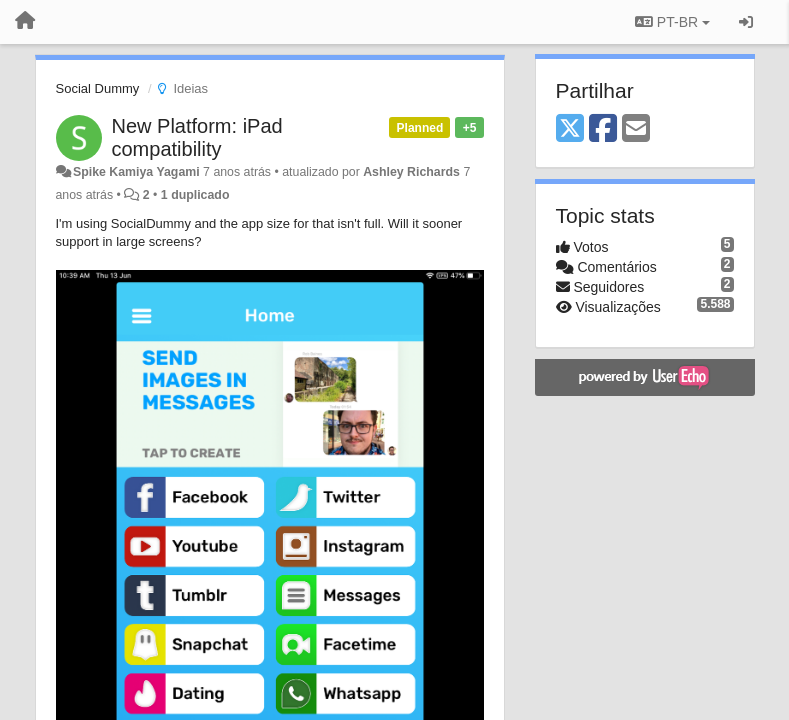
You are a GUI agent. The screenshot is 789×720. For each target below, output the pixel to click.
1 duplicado (195, 195)
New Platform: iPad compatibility (197, 137)
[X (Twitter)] (570, 129)
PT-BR (672, 22)
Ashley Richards (411, 172)
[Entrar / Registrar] (746, 22)
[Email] (636, 129)
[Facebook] (603, 129)
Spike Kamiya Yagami (136, 172)
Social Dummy (98, 88)
